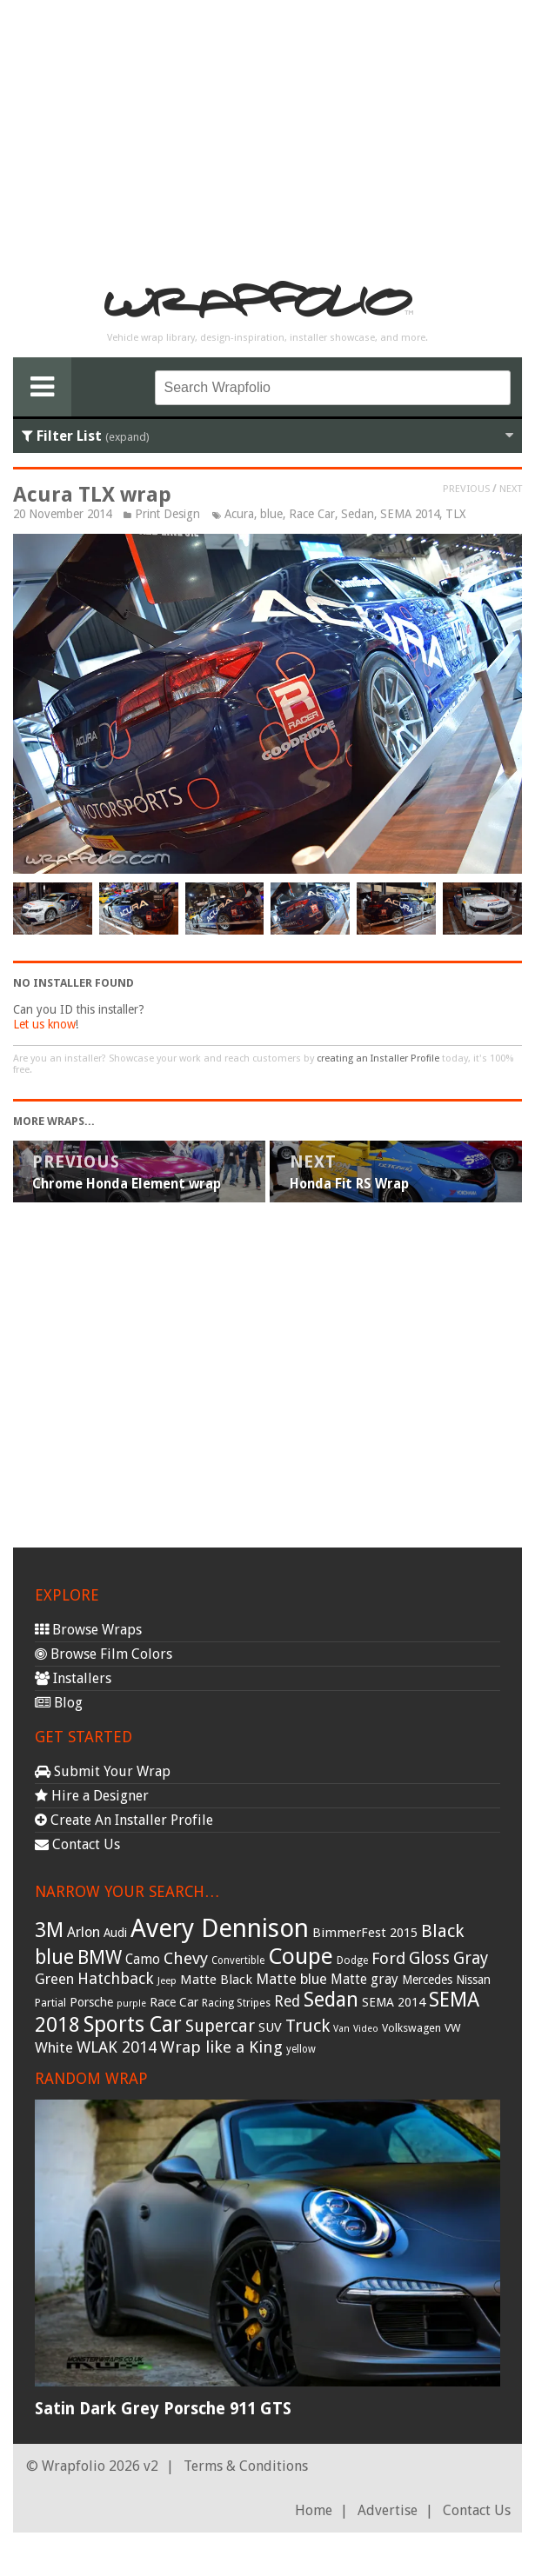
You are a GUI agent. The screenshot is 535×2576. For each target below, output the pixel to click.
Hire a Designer (92, 1795)
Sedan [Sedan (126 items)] (331, 1999)
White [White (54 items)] (54, 2047)
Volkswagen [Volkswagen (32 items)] (411, 2027)
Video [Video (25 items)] (365, 2028)
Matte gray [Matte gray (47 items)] (364, 1979)
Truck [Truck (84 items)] (307, 2025)
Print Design (167, 514)
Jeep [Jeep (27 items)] (167, 1980)
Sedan (357, 514)
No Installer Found (73, 982)
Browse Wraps (88, 1629)
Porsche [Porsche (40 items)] (91, 2002)
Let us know (44, 1024)
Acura (239, 514)
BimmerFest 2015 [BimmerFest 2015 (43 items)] (365, 1932)
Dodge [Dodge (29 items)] (352, 1960)
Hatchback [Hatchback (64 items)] (115, 1978)
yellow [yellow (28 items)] (301, 2049)
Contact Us (77, 1844)
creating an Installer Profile (378, 1058)
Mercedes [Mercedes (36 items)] (427, 1980)
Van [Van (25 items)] (341, 2028)
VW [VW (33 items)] (453, 2027)
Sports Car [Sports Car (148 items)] (133, 2024)
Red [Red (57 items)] (287, 2001)
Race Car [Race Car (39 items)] (174, 2002)
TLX (455, 514)
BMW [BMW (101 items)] (99, 1957)
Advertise (388, 2510)
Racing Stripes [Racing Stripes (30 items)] (236, 2003)
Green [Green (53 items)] (54, 1979)
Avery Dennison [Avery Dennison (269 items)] (219, 1928)
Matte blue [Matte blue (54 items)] (291, 1978)
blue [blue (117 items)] (54, 1957)
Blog (59, 1702)
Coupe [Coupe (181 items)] (300, 1956)
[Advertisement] (267, 135)
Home (313, 2510)
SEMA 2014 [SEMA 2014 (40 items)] (393, 2002)
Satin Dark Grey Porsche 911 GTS (163, 2409)
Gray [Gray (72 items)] (470, 1958)
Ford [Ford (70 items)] (388, 1958)
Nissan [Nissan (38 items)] (473, 1980)
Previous (466, 489)
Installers (73, 1678)
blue (271, 514)
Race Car (312, 514)
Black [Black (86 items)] (442, 1930)
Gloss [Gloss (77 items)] (429, 1958)
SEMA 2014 (409, 514)
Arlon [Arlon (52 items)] (83, 1932)
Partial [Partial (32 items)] (50, 2002)
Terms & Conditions (246, 2466)
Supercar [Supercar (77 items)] (220, 2026)
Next (510, 489)
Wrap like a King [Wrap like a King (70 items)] (221, 2047)
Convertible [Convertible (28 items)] (237, 1960)
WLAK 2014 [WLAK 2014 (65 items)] (117, 2047)
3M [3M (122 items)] (49, 1930)
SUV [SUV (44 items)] (270, 2027)
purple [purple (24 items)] (131, 2003)
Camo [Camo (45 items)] (142, 1959)
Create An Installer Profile (124, 1820)
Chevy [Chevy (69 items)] (186, 1958)
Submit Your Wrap (103, 1771)
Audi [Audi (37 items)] (115, 1933)
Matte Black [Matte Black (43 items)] (216, 1979)
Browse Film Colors (103, 1654)
